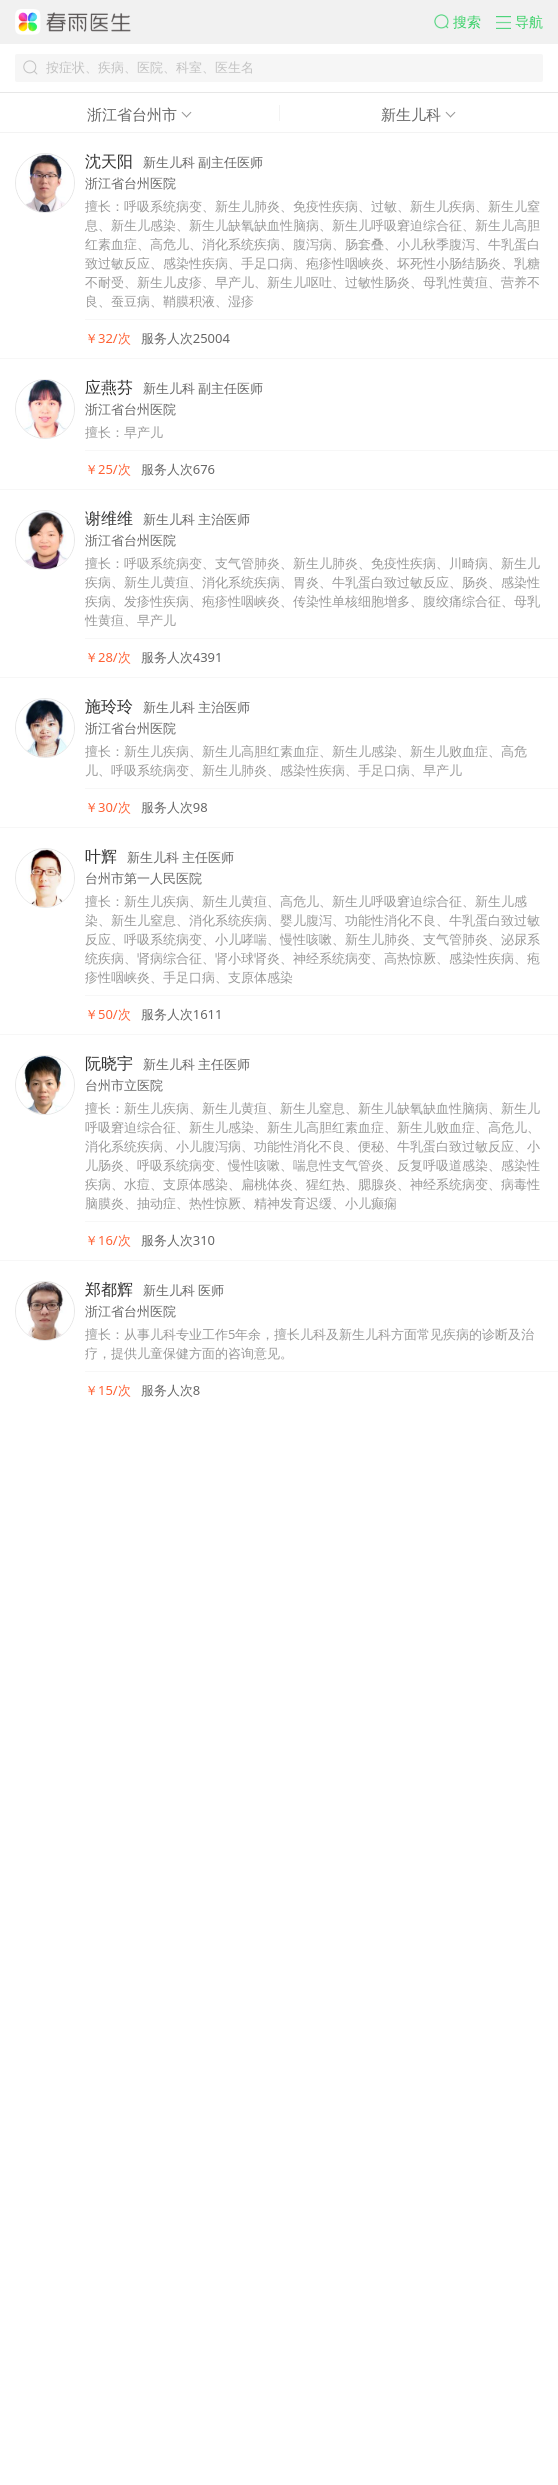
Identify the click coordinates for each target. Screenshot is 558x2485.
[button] (419, 32)
